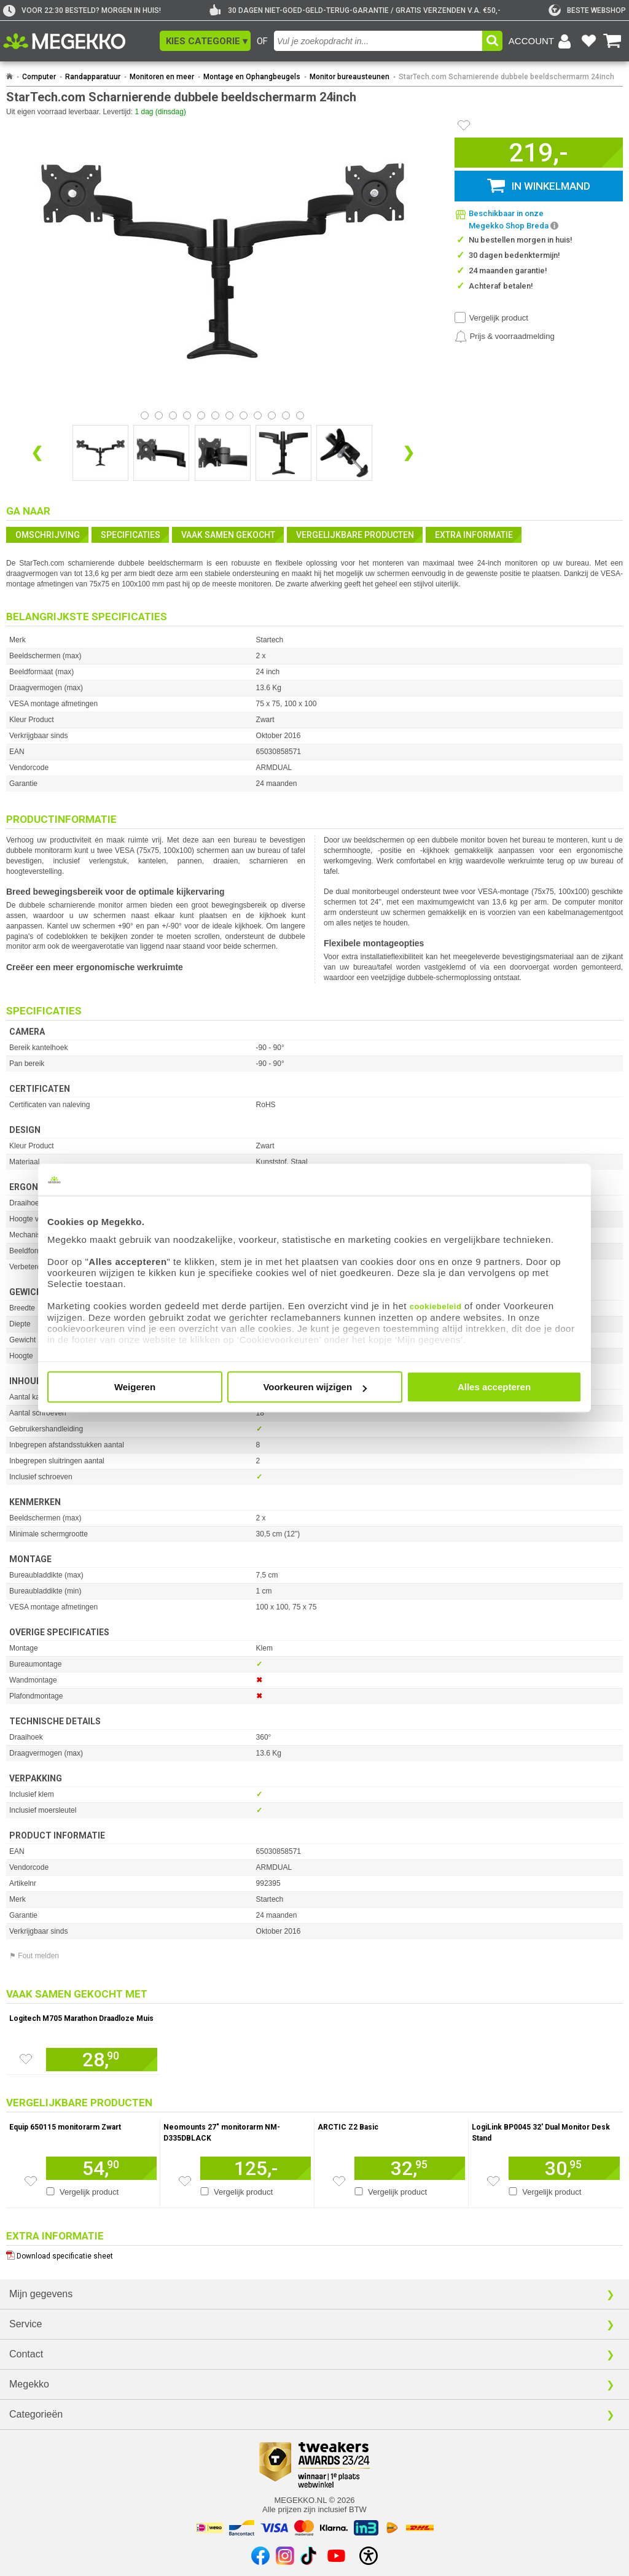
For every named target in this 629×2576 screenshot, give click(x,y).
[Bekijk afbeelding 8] (258, 415)
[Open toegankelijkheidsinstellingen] (368, 2556)
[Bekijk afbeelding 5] (215, 415)
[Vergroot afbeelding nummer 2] (222, 452)
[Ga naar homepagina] (78, 41)
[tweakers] (587, 10)
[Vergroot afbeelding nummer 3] (283, 452)
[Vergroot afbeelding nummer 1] (161, 452)
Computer (39, 76)
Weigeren (134, 1387)
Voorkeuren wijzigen (315, 1387)
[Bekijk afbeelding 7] (244, 415)
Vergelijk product (498, 317)
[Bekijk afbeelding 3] (187, 415)
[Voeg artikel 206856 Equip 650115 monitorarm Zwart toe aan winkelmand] (101, 2168)
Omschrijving (47, 535)
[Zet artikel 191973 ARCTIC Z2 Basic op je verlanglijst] (339, 2181)
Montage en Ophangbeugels (251, 76)
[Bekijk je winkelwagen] (612, 41)
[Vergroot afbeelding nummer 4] (344, 452)
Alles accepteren (494, 1387)
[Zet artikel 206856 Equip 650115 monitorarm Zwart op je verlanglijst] (31, 2181)
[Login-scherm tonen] (542, 41)
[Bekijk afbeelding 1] (159, 415)
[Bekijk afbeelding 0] (145, 415)
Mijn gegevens (40, 2294)
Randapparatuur (92, 76)
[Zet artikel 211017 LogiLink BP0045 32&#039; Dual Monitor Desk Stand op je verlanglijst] (493, 2181)
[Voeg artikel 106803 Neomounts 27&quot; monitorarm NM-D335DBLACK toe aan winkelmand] (255, 2168)
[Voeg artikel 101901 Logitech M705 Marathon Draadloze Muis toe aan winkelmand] (101, 2059)
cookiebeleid (436, 1306)
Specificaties (130, 535)
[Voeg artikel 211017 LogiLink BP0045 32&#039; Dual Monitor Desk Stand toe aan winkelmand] (564, 2168)
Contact (26, 2354)
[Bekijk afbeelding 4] (201, 415)
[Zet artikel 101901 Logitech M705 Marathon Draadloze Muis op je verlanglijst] (26, 2059)
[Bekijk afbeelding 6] (229, 415)
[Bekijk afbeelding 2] (173, 415)
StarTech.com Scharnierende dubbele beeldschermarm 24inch (506, 76)
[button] (205, 41)
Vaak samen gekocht (228, 535)
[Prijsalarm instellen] (505, 336)
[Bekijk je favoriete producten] (588, 41)
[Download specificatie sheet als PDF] (314, 2253)
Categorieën (36, 2414)
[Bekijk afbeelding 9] (272, 415)
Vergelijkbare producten (355, 535)
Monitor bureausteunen (349, 76)
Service (25, 2324)
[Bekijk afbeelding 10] (286, 415)
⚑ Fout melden (34, 1955)
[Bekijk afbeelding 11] (300, 415)
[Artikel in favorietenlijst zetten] (464, 125)
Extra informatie (474, 535)
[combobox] (378, 41)
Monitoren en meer (162, 76)
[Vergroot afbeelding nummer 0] (100, 452)
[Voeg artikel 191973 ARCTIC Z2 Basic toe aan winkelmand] (409, 2168)
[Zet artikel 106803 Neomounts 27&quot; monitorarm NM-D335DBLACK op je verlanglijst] (185, 2181)
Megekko (29, 2384)
